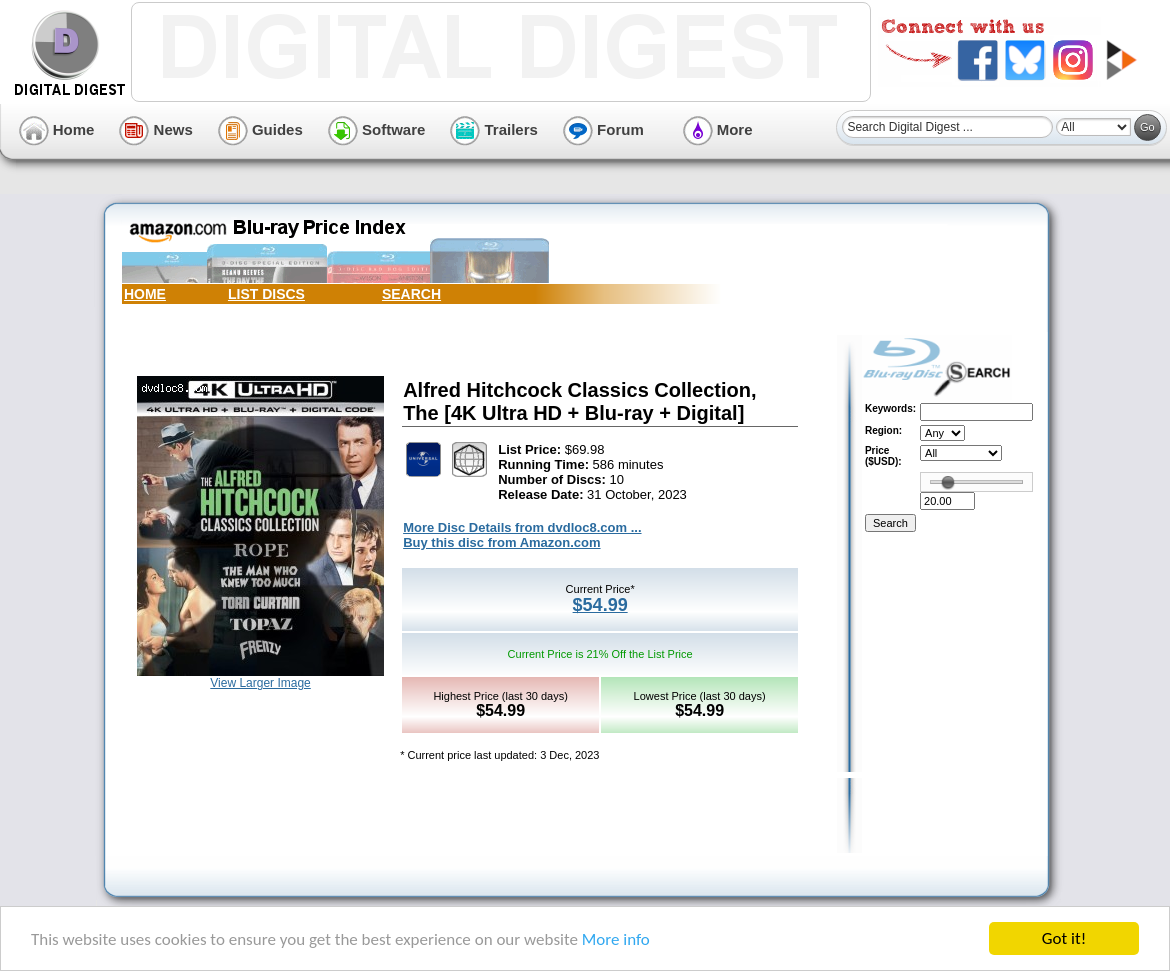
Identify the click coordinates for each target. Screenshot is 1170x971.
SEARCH (411, 294)
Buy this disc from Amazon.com (501, 542)
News (155, 129)
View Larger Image (260, 683)
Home (57, 129)
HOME (145, 294)
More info (616, 939)
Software (377, 129)
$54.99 (600, 605)
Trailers (494, 129)
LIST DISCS (266, 294)
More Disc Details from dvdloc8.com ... (522, 527)
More (718, 129)
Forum (603, 129)
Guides (260, 129)
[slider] (948, 482)
